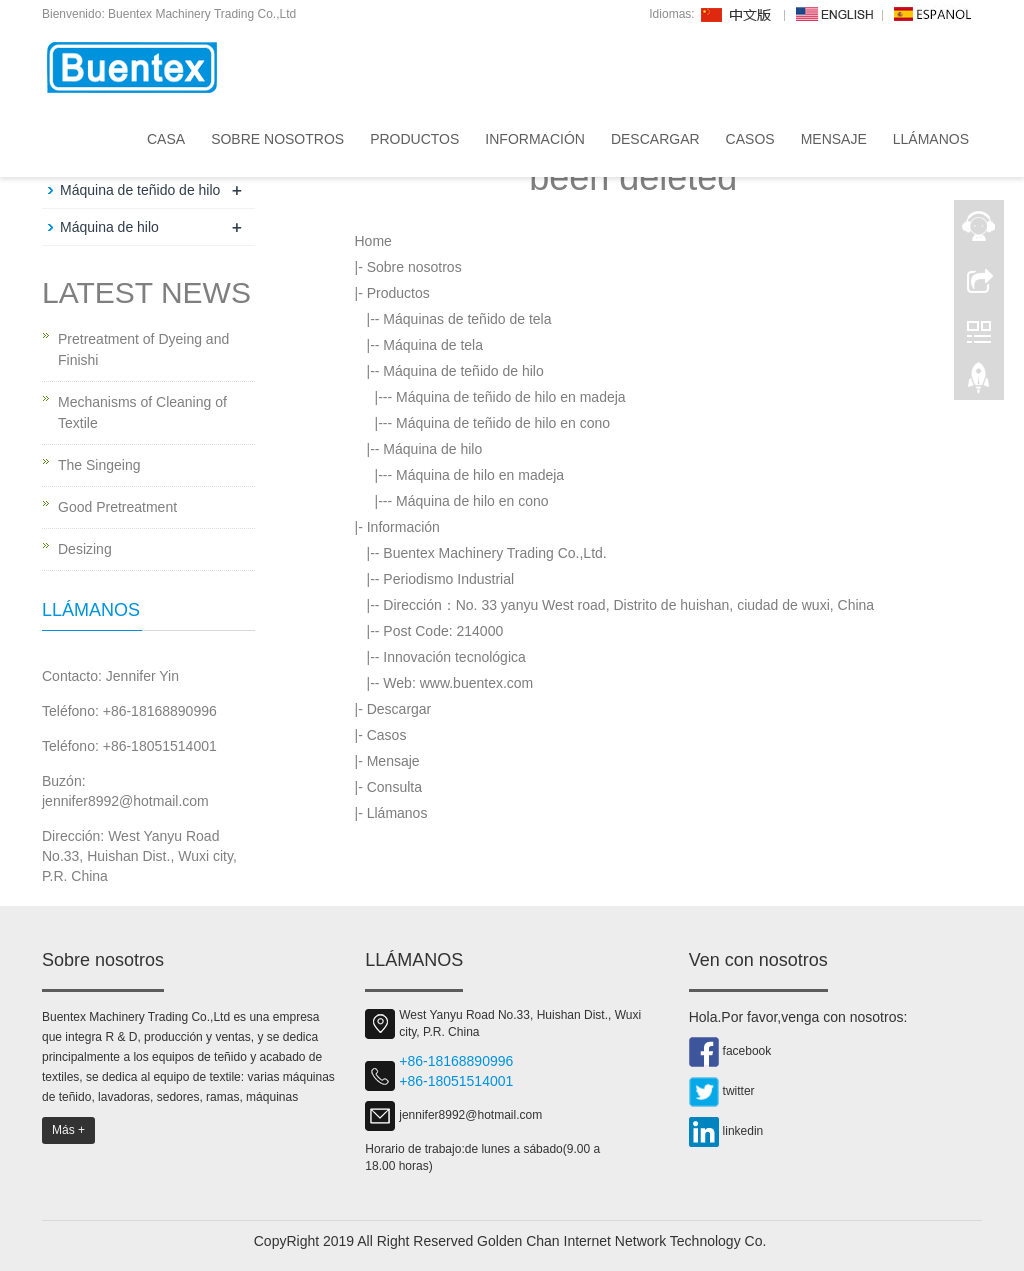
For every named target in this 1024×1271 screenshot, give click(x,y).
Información (535, 139)
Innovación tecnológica (454, 657)
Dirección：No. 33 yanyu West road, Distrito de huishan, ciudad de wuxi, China (628, 605)
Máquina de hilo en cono (472, 501)
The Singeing (99, 465)
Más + (68, 1130)
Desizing (85, 549)
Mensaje (834, 139)
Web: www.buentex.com (458, 683)
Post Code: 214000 (443, 631)
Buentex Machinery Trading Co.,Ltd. (494, 553)
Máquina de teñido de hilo (463, 371)
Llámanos (931, 139)
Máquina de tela (433, 345)
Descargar (655, 139)
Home (373, 241)
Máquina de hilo (432, 449)
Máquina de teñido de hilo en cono (503, 423)
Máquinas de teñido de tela (467, 319)
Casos (750, 139)
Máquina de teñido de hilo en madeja (511, 397)
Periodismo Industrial (448, 579)
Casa (166, 139)
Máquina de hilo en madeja (480, 475)
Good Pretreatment (117, 507)
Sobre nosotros (277, 139)
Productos (414, 139)
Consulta (394, 787)
